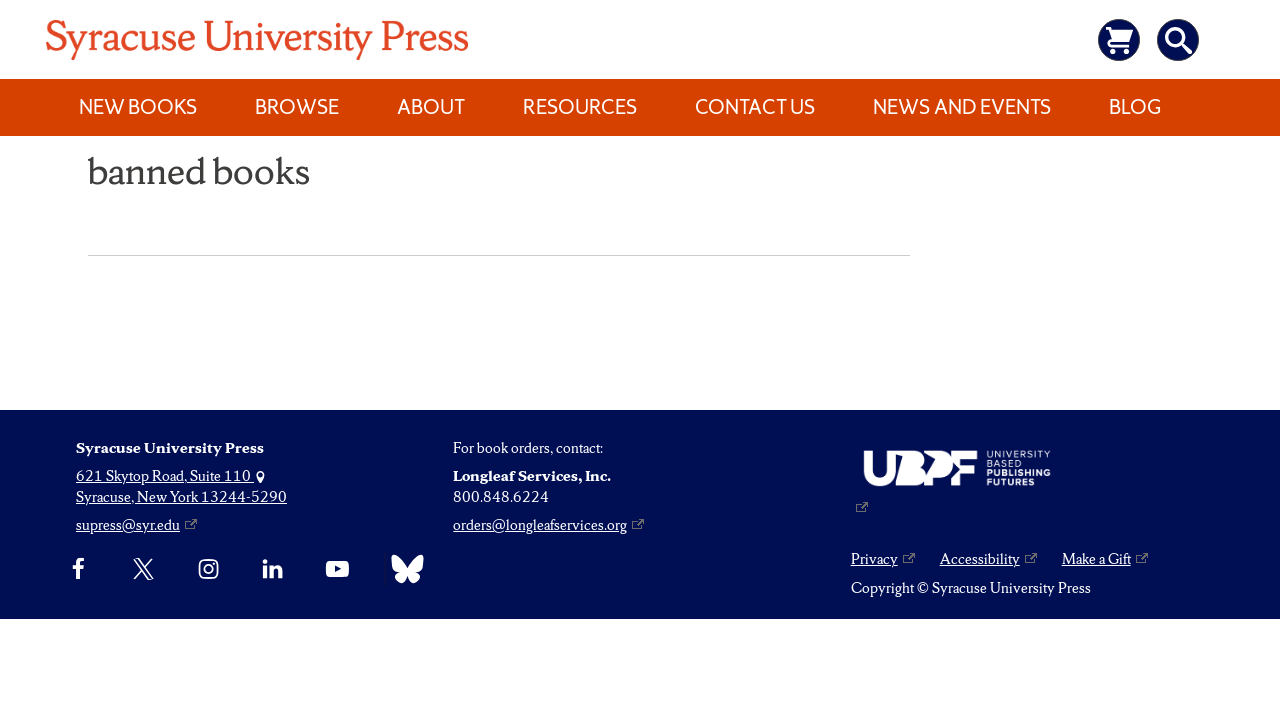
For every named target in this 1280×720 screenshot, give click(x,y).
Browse (297, 107)
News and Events (962, 107)
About (431, 107)
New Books (138, 107)
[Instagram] (208, 569)
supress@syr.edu (128, 525)
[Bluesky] (402, 569)
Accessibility (980, 559)
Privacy (874, 559)
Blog (1135, 107)
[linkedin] (272, 569)
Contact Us (755, 107)
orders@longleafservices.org (540, 525)
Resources (580, 107)
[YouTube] (337, 569)
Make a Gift (1096, 559)
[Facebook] (78, 569)
